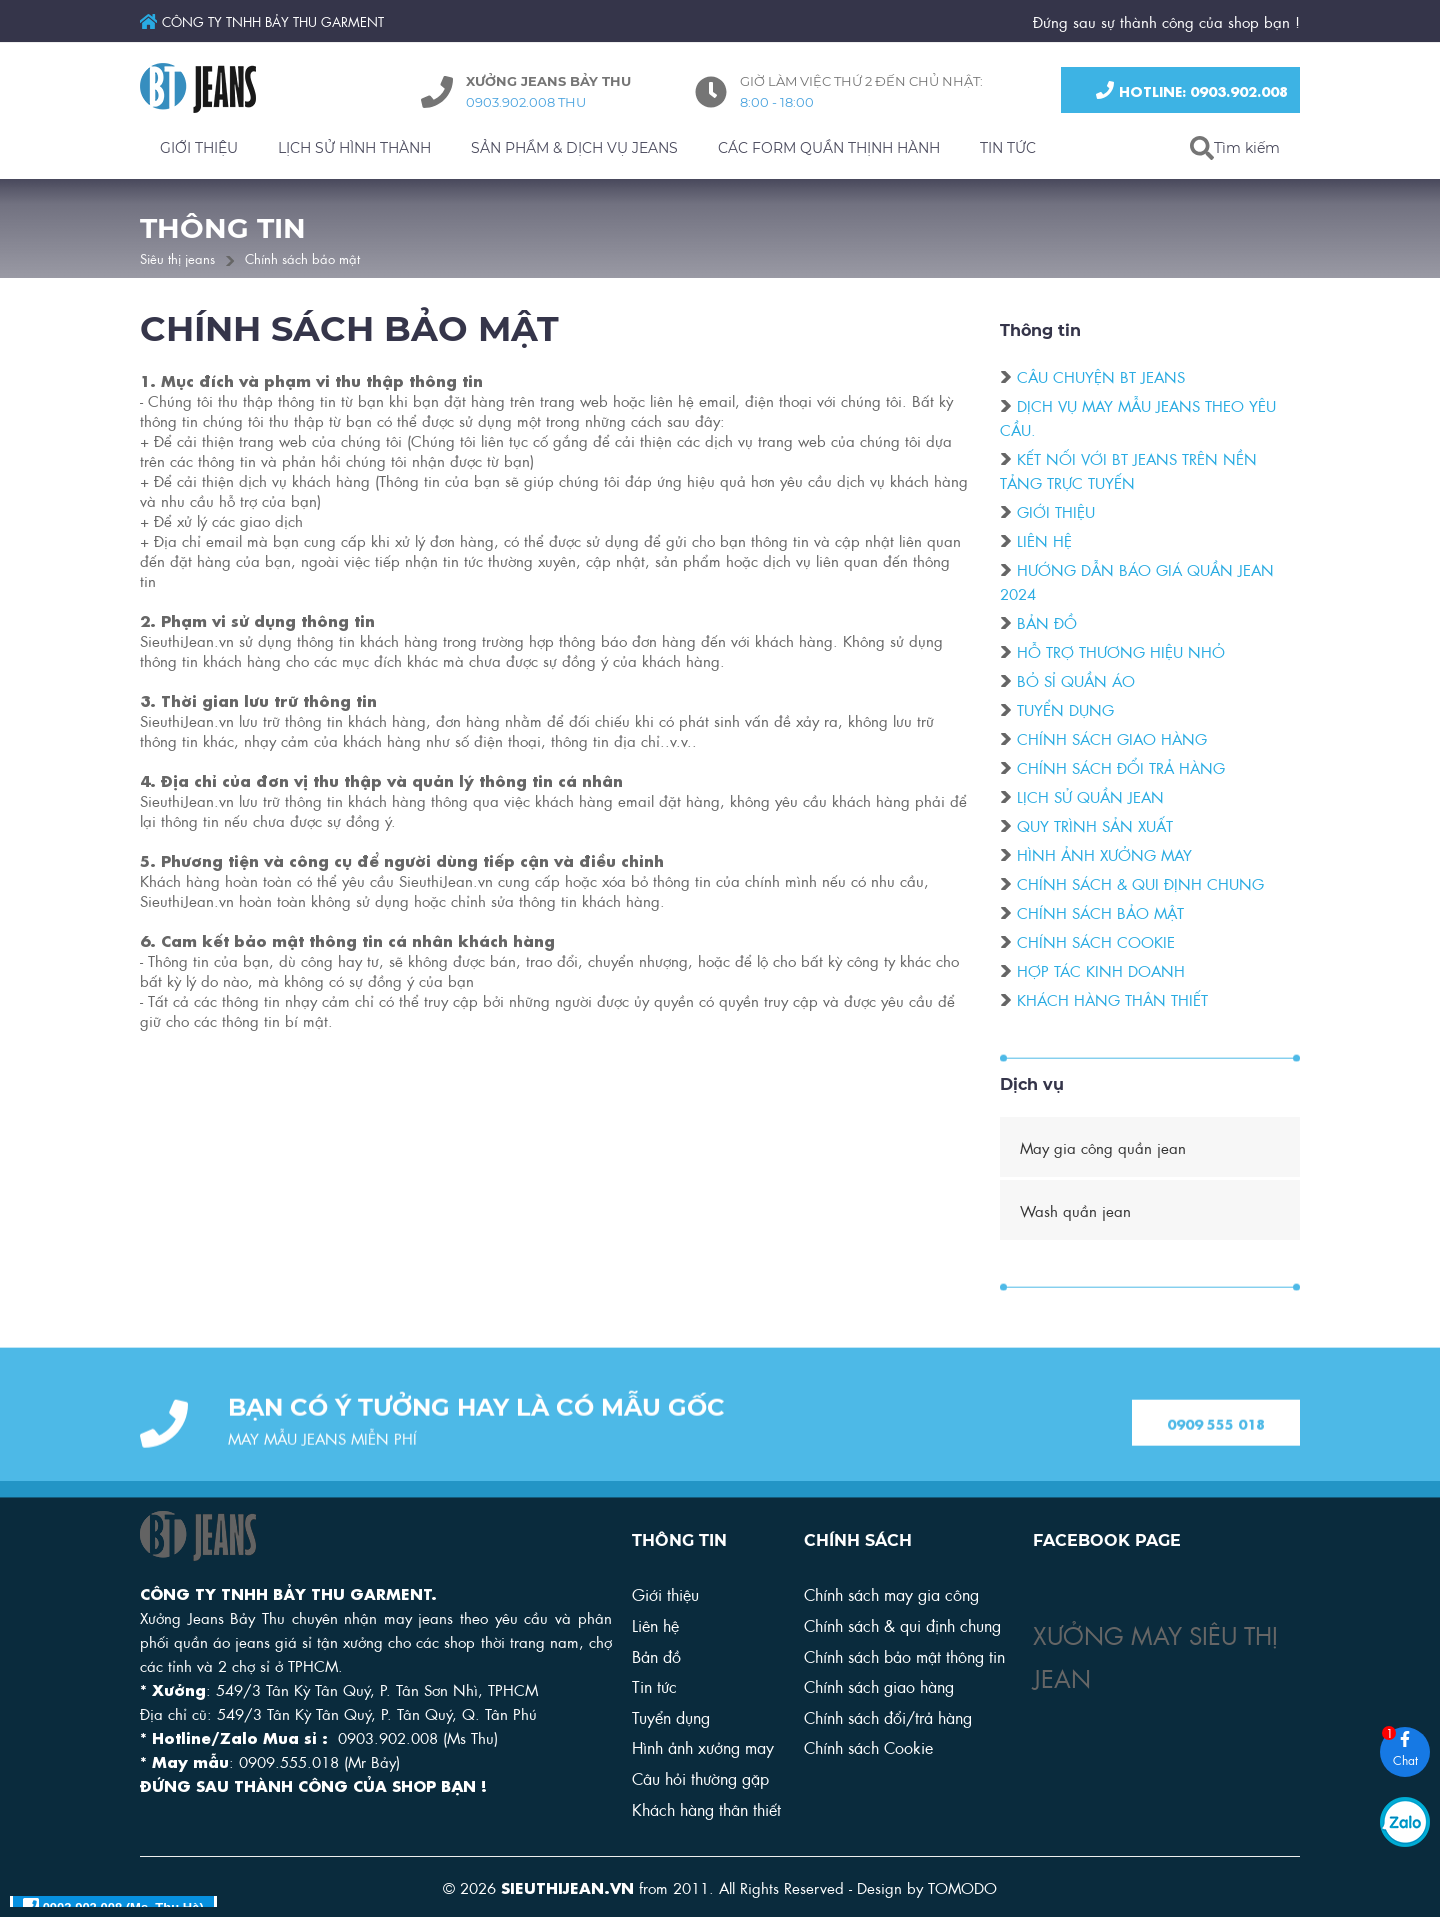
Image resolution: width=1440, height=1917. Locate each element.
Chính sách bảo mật (302, 257)
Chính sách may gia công (891, 1593)
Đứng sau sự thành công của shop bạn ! (1166, 21)
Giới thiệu (1056, 514)
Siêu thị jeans (177, 257)
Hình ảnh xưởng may (1104, 857)
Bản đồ (1047, 625)
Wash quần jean (1075, 1210)
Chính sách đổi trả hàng (1121, 770)
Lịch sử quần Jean (1090, 799)
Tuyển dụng (1065, 712)
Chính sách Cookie (868, 1746)
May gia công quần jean (1103, 1147)
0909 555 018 (1216, 1455)
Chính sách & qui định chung (1140, 886)
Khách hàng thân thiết (1112, 1002)
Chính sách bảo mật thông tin (904, 1655)
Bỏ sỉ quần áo (1076, 683)
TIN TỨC (1008, 148)
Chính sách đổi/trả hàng (888, 1716)
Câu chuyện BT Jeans (1101, 379)
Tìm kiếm (1247, 148)
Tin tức (654, 1685)
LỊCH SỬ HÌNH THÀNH (354, 148)
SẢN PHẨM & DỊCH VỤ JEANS (574, 148)
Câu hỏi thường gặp (700, 1777)
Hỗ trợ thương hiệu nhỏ (1121, 654)
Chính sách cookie (1096, 944)
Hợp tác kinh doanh (1101, 973)
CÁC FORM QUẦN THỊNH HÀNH (829, 148)
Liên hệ (1044, 543)
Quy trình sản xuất (1095, 828)
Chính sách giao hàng (1112, 741)
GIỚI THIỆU (199, 148)
